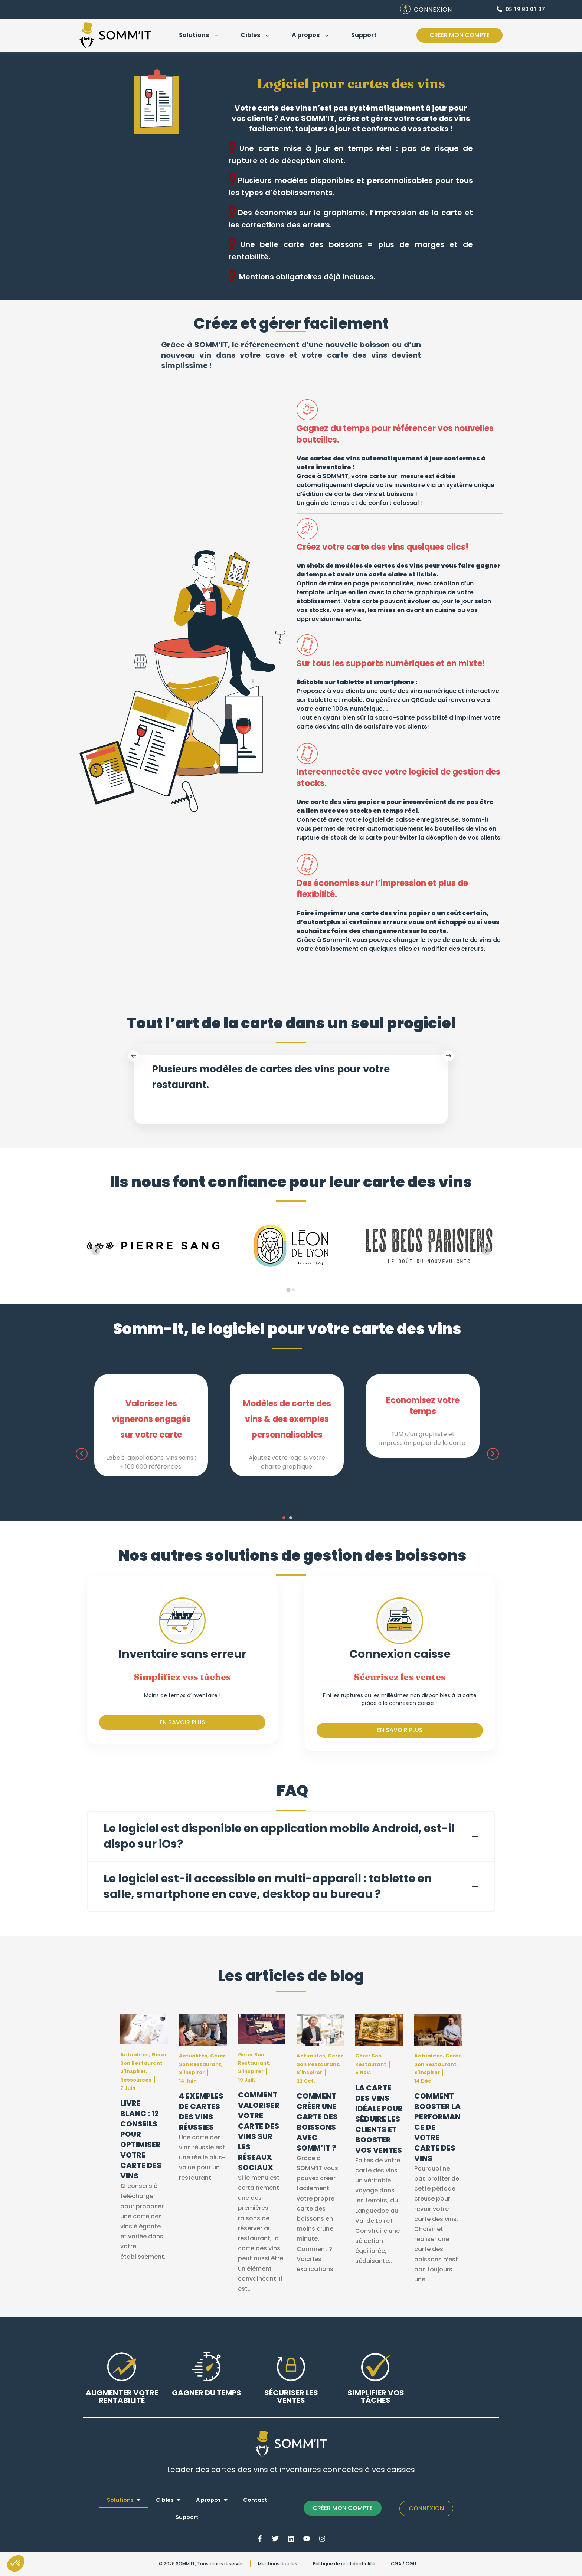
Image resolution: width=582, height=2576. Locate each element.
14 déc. (423, 2080)
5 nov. (363, 2072)
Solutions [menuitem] (120, 2500)
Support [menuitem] (187, 2517)
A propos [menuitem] (208, 2500)
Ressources (135, 2079)
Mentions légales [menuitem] (277, 2563)
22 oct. (306, 2080)
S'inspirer (133, 2071)
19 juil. (246, 2079)
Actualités (134, 2054)
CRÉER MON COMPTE (343, 2508)
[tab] (288, 1290)
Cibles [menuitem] (165, 2500)
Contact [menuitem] (255, 2500)
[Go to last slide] (95, 1250)
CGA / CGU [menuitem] (403, 2563)
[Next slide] (486, 1250)
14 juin (188, 2080)
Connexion (426, 2508)
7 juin (127, 2088)
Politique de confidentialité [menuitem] (344, 2563)
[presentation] (82, 1454)
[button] (283, 1517)
